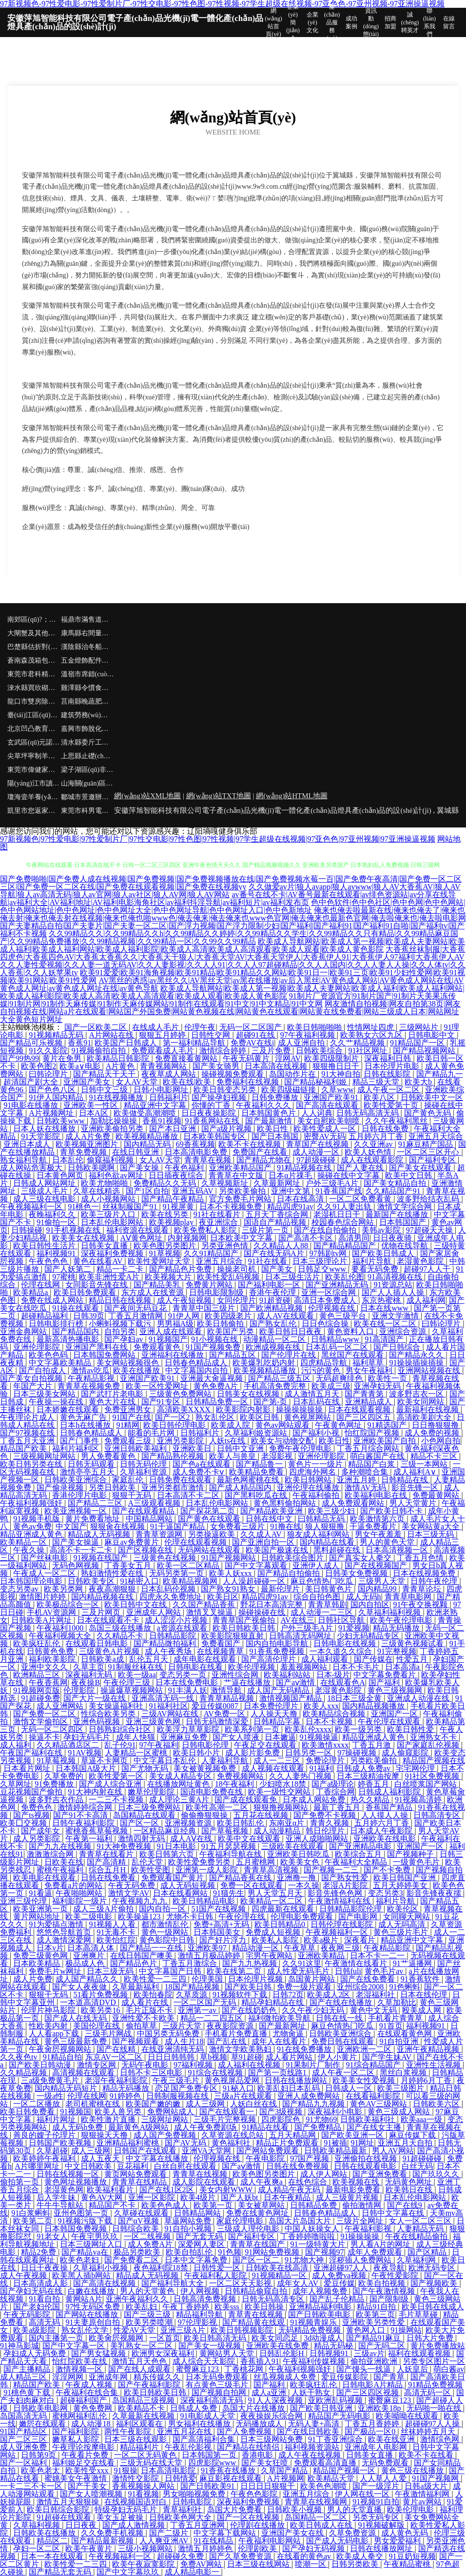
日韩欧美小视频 (295, 2509)
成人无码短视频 (188, 1885)
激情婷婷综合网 (86, 1807)
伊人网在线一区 (363, 2494)
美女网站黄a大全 (432, 1526)
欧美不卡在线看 (427, 2455)
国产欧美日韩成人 (384, 1253)
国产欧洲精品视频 (272, 1308)
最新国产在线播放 (398, 1214)
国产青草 (390, 2377)
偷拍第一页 (20, 2182)
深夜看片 (360, 1940)
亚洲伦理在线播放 (309, 1487)
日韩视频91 (330, 2353)
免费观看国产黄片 (173, 1877)
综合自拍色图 (317, 1597)
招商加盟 (390, 22)
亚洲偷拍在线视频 (366, 2158)
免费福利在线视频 (248, 1082)
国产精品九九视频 (314, 2104)
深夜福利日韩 (388, 1058)
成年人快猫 (136, 1737)
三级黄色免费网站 (181, 1394)
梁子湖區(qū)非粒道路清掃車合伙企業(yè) (88, 769)
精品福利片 (140, 2447)
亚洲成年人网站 (154, 1612)
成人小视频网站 (109, 1199)
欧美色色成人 (165, 2205)
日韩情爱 (180, 2478)
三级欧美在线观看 (293, 1846)
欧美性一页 (388, 1378)
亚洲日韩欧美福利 (136, 1448)
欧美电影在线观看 (45, 1877)
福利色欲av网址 (117, 1175)
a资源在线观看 (183, 1628)
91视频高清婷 (419, 1799)
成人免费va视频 (340, 2275)
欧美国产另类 (231, 1331)
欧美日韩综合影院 (59, 2509)
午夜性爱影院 (395, 2275)
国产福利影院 (76, 2431)
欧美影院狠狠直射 (233, 1636)
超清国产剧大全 (31, 1082)
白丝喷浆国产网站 (426, 1784)
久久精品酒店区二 (69, 1745)
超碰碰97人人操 (433, 2423)
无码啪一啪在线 (435, 2408)
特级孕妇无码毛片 (127, 2509)
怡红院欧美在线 (80, 2361)
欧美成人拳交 (360, 2556)
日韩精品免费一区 (218, 1401)
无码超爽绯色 (340, 1378)
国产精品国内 (76, 1331)
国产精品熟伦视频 (173, 1456)
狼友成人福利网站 (319, 1534)
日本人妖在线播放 (45, 1128)
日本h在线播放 (86, 1425)
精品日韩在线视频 (121, 1300)
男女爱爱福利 (398, 2541)
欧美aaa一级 (422, 2119)
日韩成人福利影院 (390, 1792)
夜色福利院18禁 (162, 2267)
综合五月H (108, 1870)
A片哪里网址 (38, 2166)
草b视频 (213, 2057)
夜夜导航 (389, 2267)
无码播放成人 (260, 2423)
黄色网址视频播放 (76, 2182)
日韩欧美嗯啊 (92, 1167)
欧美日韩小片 (197, 1753)
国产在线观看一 (227, 2111)
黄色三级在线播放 (413, 2470)
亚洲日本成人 (27, 1144)
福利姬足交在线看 (84, 2462)
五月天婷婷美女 (401, 1885)
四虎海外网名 (313, 1472)
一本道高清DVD (89, 2002)
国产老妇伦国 (37, 2306)
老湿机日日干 (337, 1214)
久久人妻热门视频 (301, 1776)
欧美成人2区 (329, 1994)
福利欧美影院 (53, 1659)
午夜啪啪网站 (80, 1893)
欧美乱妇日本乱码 (289, 2088)
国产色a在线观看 (203, 1464)
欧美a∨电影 (80, 1066)
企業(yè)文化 (312, 22)
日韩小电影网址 (162, 1089)
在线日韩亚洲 (136, 1152)
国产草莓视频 (225, 1831)
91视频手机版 (37, 1518)
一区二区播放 (37, 2104)
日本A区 (94, 1113)
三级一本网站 (425, 1464)
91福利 (321, 1768)
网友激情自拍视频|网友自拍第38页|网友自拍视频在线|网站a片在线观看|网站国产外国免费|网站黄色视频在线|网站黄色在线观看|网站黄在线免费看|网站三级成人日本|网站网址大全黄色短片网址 (230, 1011)
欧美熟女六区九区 (372, 1035)
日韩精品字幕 (277, 1721)
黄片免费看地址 (93, 1518)
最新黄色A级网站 (139, 2127)
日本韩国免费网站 (105, 1355)
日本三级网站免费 (272, 2439)
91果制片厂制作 (314, 2065)
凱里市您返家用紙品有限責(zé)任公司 (34, 810)
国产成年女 (41, 1831)
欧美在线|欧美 (188, 1082)
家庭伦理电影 (240, 2221)
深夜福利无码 (89, 1675)
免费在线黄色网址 (258, 2213)
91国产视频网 (436, 2478)
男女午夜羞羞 (379, 1534)
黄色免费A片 (217, 1386)
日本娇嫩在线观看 (69, 1409)
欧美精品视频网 (191, 1581)
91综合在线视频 (216, 2072)
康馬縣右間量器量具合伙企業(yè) (88, 633)
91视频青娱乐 (314, 2322)
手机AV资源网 (52, 1612)
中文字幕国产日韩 (171, 1971)
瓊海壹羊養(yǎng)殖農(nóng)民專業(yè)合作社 (34, 797)
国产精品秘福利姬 (316, 1082)
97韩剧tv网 (329, 1253)
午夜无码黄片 (247, 1058)
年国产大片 (33, 1386)
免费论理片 (326, 1760)
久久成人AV (262, 1534)
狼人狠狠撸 (325, 1526)
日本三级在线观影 (136, 2439)
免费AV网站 (202, 2564)
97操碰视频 (357, 1753)
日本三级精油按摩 (369, 1776)
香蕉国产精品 (390, 1807)
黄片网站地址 (37, 1916)
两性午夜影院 (128, 2431)
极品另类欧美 (138, 2252)
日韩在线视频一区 (69, 2174)
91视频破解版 (382, 2525)
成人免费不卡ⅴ (199, 1472)
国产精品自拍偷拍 (289, 1573)
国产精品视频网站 (425, 1050)
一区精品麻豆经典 (166, 1831)
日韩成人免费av (364, 1768)
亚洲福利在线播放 (173, 1355)
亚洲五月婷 (357, 1479)
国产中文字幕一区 (74, 2345)
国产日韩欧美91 (208, 2486)
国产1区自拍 (147, 1191)
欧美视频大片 (169, 1277)
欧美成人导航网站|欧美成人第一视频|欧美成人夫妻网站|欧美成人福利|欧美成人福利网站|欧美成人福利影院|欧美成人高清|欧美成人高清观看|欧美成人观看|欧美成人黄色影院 (232, 945)
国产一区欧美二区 (96, 1027)
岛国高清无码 (24, 2416)
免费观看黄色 (158, 1347)
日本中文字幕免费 (197, 2260)
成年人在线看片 (280, 2041)
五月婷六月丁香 (377, 1136)
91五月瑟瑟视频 (229, 1846)
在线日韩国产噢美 (142, 1955)
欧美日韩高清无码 (216, 2338)
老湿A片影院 (346, 1885)
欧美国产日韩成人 (127, 1043)
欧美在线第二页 (235, 1971)
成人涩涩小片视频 (177, 1620)
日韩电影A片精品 (373, 2384)
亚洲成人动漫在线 (419, 1698)
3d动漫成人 (323, 2338)
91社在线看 (268, 1261)
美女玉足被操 (121, 2517)
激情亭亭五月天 (88, 1472)
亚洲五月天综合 (435, 1136)
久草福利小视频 (101, 2267)
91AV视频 (84, 1753)
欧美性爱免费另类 (200, 1862)
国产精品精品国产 (345, 1245)
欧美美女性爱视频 (364, 2080)
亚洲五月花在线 (185, 2431)
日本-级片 (333, 1675)
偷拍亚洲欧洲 (374, 2361)
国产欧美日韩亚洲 (322, 2408)
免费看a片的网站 (74, 1885)
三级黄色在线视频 (166, 1557)
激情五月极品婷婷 (210, 1955)
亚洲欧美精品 (322, 1955)
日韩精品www (336, 1339)
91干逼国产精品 (178, 1526)
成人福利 (16, 1745)
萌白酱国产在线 (378, 1456)
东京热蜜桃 (382, 1300)
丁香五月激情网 (136, 1316)
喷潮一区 (311, 2564)
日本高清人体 (91, 1948)
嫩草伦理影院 (152, 1792)
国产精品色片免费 (181, 1269)
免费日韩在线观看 (343, 2041)
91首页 (391, 2026)
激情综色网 (440, 2439)
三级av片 (369, 2353)
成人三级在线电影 (45, 1199)
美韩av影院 (382, 1230)
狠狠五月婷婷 (163, 1035)
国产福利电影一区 (270, 1284)
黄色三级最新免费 (76, 2041)
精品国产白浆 (372, 1464)
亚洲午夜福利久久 (138, 2299)
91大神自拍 (340, 1074)
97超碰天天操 (430, 1230)
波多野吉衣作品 (57, 1799)
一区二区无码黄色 (146, 2455)
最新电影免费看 (354, 2189)
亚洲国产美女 (87, 1082)
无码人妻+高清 (314, 2423)
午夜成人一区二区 (45, 1573)
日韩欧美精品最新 (336, 2150)
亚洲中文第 (291, 1191)
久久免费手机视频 (113, 2533)
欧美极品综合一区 (69, 1604)
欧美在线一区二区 (386, 1323)
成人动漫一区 (316, 1152)
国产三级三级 (148, 2314)
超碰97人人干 (428, 1269)
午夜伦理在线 (242, 1916)
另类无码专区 (376, 2517)
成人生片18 (184, 2041)
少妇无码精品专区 (369, 1636)
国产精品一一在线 (152, 1948)
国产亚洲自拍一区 (264, 1542)
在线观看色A (342, 1682)
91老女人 (52, 2236)
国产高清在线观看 (328, 1105)
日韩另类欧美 (355, 2564)
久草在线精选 (97, 1191)
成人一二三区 (277, 1760)
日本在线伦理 (424, 1994)
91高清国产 (385, 1339)
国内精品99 (378, 1589)
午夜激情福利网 (423, 2494)
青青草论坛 (422, 1589)
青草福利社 (183, 2509)
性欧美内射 (49, 2026)
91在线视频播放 (117, 1097)
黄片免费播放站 (437, 2345)
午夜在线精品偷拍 (417, 2236)
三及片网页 (101, 1612)
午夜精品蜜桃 (408, 2564)
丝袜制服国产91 (130, 1206)
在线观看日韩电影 (97, 1643)
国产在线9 (405, 2205)
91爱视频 (353, 1628)
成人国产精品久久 (88, 1979)
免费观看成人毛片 (164, 1050)
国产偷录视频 (61, 1487)
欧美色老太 (41, 2470)
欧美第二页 (33, 2221)
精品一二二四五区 (212, 2018)
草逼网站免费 (188, 2221)
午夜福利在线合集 (88, 2392)
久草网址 (15, 1784)
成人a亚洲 (270, 2392)
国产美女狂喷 (265, 2462)
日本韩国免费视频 (76, 2228)
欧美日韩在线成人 (433, 2306)
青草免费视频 (84, 1152)
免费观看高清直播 (326, 2462)
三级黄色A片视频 (110, 1651)
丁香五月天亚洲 (28, 1440)
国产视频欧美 (434, 2283)
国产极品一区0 (371, 2431)
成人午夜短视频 (185, 1300)
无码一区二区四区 (53, 1729)
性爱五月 (412, 1659)
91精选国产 (388, 1425)
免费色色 (37, 1807)
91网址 (362, 2143)
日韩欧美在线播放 (45, 2533)
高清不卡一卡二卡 (82, 1550)
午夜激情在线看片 (357, 1963)
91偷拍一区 (57, 1222)
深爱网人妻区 (202, 2244)
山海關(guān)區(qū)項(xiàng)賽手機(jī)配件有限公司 (88, 783)
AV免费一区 (225, 1714)
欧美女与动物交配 (283, 1440)
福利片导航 (372, 1261)
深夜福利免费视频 (113, 1253)
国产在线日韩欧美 (309, 2431)
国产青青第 (365, 1394)
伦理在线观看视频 (196, 1542)
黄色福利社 (232, 2143)
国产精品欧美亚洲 (272, 1511)
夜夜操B (85, 1682)
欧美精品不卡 (142, 2408)
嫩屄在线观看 (43, 2423)
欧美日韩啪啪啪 (315, 1027)
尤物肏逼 (289, 2033)
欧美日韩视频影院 (243, 2330)
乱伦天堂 (148, 1862)
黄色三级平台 (343, 1316)
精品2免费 (39, 2252)
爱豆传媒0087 (216, 1706)
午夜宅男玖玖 (95, 2236)
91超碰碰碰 (423, 2158)
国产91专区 (161, 1401)
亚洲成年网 (109, 2377)
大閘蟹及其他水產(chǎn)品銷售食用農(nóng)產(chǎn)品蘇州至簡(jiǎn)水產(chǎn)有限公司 (34, 633)
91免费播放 (55, 1784)
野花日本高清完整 (272, 1604)
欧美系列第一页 (253, 1729)
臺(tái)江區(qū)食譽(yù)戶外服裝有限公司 (34, 715)
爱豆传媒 (339, 2283)
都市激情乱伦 (165, 1924)
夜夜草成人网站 (169, 1074)
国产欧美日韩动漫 (41, 2065)
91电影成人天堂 (208, 2416)
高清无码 (45, 2322)
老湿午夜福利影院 (117, 2080)
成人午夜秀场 (169, 1651)
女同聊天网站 (407, 1916)
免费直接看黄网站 (187, 1058)
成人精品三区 (24, 2377)
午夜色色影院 (255, 2494)
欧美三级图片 (401, 2088)
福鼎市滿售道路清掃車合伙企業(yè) (88, 619)
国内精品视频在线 (103, 1597)
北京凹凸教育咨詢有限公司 (34, 728)
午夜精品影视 (92, 1378)
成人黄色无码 (405, 2533)
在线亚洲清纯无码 (173, 2049)
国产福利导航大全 (173, 2283)
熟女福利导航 (24, 1160)
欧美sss (227, 2306)
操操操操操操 (300, 1409)
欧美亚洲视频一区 (76, 1511)
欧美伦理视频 (252, 1667)
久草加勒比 (396, 2002)
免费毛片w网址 (56, 1971)
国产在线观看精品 (144, 1511)
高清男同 (353, 1238)
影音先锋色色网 (336, 1893)
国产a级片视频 (227, 1128)
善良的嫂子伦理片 (45, 2135)
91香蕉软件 (421, 1979)
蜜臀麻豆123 (198, 2369)
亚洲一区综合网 (329, 1292)
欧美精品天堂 (332, 2478)
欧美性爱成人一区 (325, 1128)
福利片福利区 (76, 1448)
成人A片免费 (88, 1136)
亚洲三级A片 (183, 2330)
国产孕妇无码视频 (314, 2548)
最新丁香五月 (337, 1807)
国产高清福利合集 (205, 2439)
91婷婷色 (126, 2096)
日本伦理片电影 (393, 1066)
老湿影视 (277, 1456)
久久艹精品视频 (358, 1043)
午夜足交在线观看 (266, 1745)
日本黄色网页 (61, 1175)
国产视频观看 (136, 2041)
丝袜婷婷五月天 (429, 2431)
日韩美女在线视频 (249, 1394)
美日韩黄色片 (329, 1589)
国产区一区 (140, 1823)
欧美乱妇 (142, 2306)
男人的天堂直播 (355, 2509)
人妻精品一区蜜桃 (137, 1753)
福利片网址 (57, 2119)
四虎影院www (213, 2462)
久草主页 (88, 1667)
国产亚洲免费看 (380, 2174)
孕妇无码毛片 (87, 1737)
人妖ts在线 (228, 1440)
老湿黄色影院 (421, 1261)
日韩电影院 (193, 2501)
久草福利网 (417, 2260)
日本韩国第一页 (210, 2455)
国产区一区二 (257, 2260)
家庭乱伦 (128, 1479)
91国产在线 (131, 1417)
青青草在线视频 (201, 2174)
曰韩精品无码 (322, 1518)
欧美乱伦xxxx (308, 1729)
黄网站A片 (83, 2299)
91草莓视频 (57, 1760)
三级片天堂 (182, 2026)
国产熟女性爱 (345, 1877)
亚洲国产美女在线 (293, 2533)
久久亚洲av (374, 1144)
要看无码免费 (375, 1269)
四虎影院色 (281, 2119)
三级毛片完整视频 (226, 2119)
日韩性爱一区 (218, 2267)
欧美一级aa (137, 1675)
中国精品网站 (150, 1518)
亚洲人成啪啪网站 (318, 1838)
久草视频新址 (225, 1183)
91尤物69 (321, 2119)
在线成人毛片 (156, 1027)
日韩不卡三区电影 (152, 2072)
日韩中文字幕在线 (394, 2213)
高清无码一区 (428, 2392)
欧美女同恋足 (276, 2338)
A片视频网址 (52, 1113)
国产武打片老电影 (113, 1394)
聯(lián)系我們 (429, 22)
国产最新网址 (283, 2026)
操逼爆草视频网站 (132, 1690)
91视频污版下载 (86, 2221)
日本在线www (385, 1308)
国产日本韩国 (276, 1136)
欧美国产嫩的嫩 (154, 2104)
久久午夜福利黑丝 (397, 1121)
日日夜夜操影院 (209, 1113)
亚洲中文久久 (45, 1667)
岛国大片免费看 (235, 2509)
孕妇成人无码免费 (35, 2353)
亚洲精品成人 (369, 1401)
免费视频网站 (241, 1776)
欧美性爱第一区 (117, 1776)
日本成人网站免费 (315, 1799)
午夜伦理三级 (127, 1682)
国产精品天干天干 (105, 1074)
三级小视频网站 (146, 2548)
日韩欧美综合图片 (293, 1557)
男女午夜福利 (370, 1370)
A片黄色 (121, 1066)
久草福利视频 (37, 2525)
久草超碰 (52, 2150)
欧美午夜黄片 (89, 2548)
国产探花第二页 (208, 1511)
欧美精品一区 (24, 1542)
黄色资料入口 (351, 1331)
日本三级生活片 (293, 1277)
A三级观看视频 (155, 1503)
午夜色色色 (49, 1261)
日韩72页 (288, 1994)
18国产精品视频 (193, 1987)
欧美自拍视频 (382, 2283)
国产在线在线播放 (342, 2002)
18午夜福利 (235, 1784)
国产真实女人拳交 (361, 1557)
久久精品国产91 (394, 1191)
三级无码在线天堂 (152, 2462)
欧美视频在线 (356, 2182)
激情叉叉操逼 (210, 1612)
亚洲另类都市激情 (173, 1487)
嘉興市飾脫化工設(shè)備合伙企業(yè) (88, 728)
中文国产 (71, 1526)
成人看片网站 (290, 2057)
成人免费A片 (151, 2244)
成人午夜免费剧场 (206, 2127)
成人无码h (363, 1597)
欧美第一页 (214, 2205)
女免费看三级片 (238, 1526)
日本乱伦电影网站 (113, 1222)
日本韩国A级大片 (87, 1768)
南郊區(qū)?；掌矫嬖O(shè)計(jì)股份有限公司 (34, 619)
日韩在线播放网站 (297, 2080)
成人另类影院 (37, 1838)
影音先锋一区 (415, 1487)
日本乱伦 (67, 1160)
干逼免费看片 (374, 1526)
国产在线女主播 (375, 2127)
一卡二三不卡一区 (32, 2486)
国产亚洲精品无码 (338, 1284)
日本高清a (403, 1667)
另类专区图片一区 (434, 2361)
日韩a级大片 (427, 2486)
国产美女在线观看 (421, 1167)
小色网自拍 (440, 1440)
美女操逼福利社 (117, 1706)
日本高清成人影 (41, 2283)
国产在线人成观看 (140, 2369)
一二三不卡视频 (117, 1799)
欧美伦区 (403, 1909)
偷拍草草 (142, 2026)
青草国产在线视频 (318, 1144)
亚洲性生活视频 (434, 2065)
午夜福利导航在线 (231, 1854)
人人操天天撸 (275, 1714)
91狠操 (125, 2470)
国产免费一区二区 (45, 1714)
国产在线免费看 (368, 1979)
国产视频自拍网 (220, 2392)
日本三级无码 (431, 1534)
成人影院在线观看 (205, 2182)
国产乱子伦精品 (338, 2299)
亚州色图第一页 (82, 2213)
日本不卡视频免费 (231, 1206)
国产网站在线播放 (88, 2314)
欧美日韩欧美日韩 (245, 1628)
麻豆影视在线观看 (231, 2478)
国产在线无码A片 (275, 1253)
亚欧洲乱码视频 (336, 2400)
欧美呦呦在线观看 (408, 2416)
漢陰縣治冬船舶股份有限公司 (88, 646)
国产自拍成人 (43, 1370)
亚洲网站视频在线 (430, 1370)
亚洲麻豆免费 (184, 1737)
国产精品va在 (85, 2252)
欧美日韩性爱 (411, 1729)
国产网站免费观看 (268, 2150)
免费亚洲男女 (128, 1409)
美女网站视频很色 (129, 1362)
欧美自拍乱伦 (190, 2252)
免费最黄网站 (436, 1495)
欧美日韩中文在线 (136, 1604)
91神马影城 (19, 2345)
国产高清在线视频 (105, 2283)
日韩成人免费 (194, 2408)
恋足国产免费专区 (187, 2088)
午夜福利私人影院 (216, 2275)
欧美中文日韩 (409, 1175)
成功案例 (351, 22)
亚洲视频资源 (189, 1823)
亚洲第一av (198, 2010)
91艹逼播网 (413, 1963)
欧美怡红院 (116, 1940)
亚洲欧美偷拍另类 (113, 1128)
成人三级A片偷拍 (104, 1909)
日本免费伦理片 (272, 1706)
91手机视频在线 (74, 1230)
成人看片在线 (145, 2002)
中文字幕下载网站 (226, 2533)
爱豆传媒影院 (345, 2377)
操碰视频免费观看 (233, 1074)
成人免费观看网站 (354, 1503)
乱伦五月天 (149, 1659)
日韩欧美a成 (103, 1659)
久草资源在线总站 (233, 2135)
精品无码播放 (397, 1628)
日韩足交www (323, 1269)
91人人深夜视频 (276, 2400)
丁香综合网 (335, 1792)
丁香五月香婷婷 (373, 2423)
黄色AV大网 (102, 2197)
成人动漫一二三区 (323, 1612)
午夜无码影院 (27, 2314)
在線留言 (449, 22)
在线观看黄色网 (405, 2033)
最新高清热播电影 (69, 1339)
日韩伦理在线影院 (343, 1924)
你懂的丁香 (212, 1105)
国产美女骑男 (217, 1066)
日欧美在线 (63, 1862)
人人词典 (316, 1113)
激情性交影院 (136, 2478)
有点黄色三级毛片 (218, 2384)
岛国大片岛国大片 (301, 2221)
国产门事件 (80, 1440)
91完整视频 (396, 1651)
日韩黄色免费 (51, 1651)
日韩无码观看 (92, 1464)
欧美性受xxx (87, 2470)
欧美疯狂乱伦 (37, 1643)
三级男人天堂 (382, 1581)
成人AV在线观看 (286, 1316)
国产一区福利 (24, 2462)
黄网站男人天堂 (227, 2353)
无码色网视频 (76, 1565)
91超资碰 (275, 1300)
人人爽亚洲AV (165, 2541)
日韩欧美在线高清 (278, 2267)
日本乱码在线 (317, 1401)
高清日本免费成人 (326, 1300)
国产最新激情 (269, 1121)
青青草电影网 (409, 1597)
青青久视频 (330, 1823)
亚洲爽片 (89, 1955)
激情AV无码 (366, 1487)
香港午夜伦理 (273, 1292)
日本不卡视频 (330, 1721)
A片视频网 (285, 2478)
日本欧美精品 (37, 1963)
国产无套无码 (200, 2236)
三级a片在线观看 (244, 2096)
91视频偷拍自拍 (99, 1050)
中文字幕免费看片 (385, 1675)
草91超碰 (246, 2057)
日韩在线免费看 (109, 1877)
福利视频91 (57, 1253)
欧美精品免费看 (257, 1472)
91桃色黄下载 (27, 2392)
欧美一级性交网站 (280, 1792)
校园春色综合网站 (343, 1222)
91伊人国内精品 (57, 1097)
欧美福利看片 (111, 2189)
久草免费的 (64, 1776)
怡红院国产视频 (373, 1433)
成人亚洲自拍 (302, 1043)
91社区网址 (368, 1050)
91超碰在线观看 (65, 2517)
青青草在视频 (208, 1160)
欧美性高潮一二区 (218, 1807)
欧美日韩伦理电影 (175, 1425)
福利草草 (369, 1362)
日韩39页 (88, 1316)
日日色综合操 (326, 1323)
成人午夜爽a (262, 2182)
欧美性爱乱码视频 (229, 1277)
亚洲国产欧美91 (332, 1097)
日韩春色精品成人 (197, 1362)
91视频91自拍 (375, 2501)
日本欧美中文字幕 (242, 1238)
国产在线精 (117, 2049)
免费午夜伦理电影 (301, 1448)
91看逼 (40, 1893)
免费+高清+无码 (222, 1924)
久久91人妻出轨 (345, 1206)
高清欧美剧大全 (425, 1417)
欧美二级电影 (89, 1916)
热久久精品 (370, 1799)
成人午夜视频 (24, 2275)
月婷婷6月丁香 (427, 2080)
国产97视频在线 (28, 1433)
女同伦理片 (236, 1300)
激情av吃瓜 (90, 1370)
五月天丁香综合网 (278, 1214)
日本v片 (50, 1948)
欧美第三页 (375, 2314)
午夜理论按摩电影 (84, 2447)
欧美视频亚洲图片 (88, 1144)
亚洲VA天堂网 (207, 2150)
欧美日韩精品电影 (205, 1901)
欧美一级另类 (359, 1729)
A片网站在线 (112, 1035)
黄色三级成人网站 (400, 2111)
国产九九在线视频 (61, 1846)
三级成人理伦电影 (249, 2228)
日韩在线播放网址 (382, 2548)
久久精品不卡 (121, 1636)
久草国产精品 (285, 2470)
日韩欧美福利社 (368, 2119)
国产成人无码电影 (338, 2541)
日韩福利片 (168, 1097)
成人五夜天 (101, 2158)
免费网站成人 (171, 2111)
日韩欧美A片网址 (42, 1620)
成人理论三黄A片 (180, 1799)
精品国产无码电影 (340, 2416)
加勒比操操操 (114, 1121)
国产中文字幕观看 (257, 1565)
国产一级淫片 (376, 2486)
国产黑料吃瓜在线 (257, 1495)
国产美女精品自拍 (396, 1183)
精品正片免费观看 (288, 2143)
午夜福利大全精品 (357, 1862)
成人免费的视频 (433, 1433)
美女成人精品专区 (181, 1776)
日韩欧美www (62, 1121)
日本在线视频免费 (425, 1573)
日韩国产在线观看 (146, 2150)
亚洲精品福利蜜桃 (129, 2143)
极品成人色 (85, 1963)
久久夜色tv (19, 2057)
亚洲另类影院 (181, 1440)
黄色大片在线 (113, 1401)
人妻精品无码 (421, 2228)
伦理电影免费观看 (303, 1916)
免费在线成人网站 (53, 1300)
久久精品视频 (24, 2072)
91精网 (127, 1425)
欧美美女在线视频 (84, 1238)
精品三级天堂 (376, 1082)
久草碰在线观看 (142, 2213)
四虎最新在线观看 (284, 1909)
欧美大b (419, 1082)
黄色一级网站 (165, 1932)
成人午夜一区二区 (389, 1089)
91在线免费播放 (305, 2049)
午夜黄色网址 (339, 1425)
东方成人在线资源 (153, 1292)
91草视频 (164, 1253)
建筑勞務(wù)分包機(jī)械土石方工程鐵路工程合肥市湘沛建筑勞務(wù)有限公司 (88, 715)
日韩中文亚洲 (241, 1448)
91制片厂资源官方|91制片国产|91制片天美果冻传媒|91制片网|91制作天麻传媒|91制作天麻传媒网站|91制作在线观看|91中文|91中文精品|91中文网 (228, 1000)
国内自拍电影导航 (278, 1643)
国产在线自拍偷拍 (326, 1230)
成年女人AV (298, 2283)
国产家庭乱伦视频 (429, 1745)
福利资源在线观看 (138, 1230)
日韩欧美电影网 (41, 2408)
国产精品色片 (134, 1963)
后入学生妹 (57, 2197)
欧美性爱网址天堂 (160, 1261)
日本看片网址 (27, 1768)
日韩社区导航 (342, 1620)
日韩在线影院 (388, 1074)
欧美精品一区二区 (272, 1901)
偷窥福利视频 (111, 1160)
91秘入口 (238, 2088)
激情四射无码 (142, 1838)
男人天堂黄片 (413, 1503)
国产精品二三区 (96, 1503)
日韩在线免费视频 (298, 2166)
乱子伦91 (120, 1745)
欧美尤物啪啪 (105, 1183)
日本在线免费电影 (187, 1682)
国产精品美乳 (158, 1284)
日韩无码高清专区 (274, 2299)
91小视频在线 (215, 1339)
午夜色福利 (185, 1167)
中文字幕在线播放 (158, 2158)
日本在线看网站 (181, 1893)
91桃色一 (83, 1206)
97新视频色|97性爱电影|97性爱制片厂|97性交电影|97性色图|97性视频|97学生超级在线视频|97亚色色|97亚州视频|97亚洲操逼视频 (217, 839)
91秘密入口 (139, 1581)
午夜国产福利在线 (32, 1753)
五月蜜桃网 (256, 1862)
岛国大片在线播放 (254, 2408)
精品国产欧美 (24, 1448)
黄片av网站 (423, 2501)
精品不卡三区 (434, 1456)
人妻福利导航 (225, 1760)
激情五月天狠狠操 (69, 2501)
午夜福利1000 (61, 1628)
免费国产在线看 (261, 1152)
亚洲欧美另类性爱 (374, 2322)
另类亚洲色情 (225, 1245)
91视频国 (75, 2111)
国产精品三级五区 (280, 1378)
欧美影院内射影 (244, 1409)
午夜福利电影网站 (270, 2541)
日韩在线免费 (386, 1128)
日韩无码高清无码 (368, 1113)
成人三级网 (206, 2104)
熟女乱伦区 (215, 1417)
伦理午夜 (199, 1027)
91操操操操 (360, 2236)
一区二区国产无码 (206, 2002)
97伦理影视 (198, 2322)
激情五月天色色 (140, 2361)
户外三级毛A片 (333, 1183)
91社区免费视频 (433, 1776)
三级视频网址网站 (45, 1456)
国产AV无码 (186, 2143)
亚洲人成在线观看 (171, 1331)
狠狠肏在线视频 (118, 1526)
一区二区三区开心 (429, 1152)
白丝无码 (417, 2166)
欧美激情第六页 (378, 1518)
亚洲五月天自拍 (406, 2143)
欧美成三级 (330, 1386)
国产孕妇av (124, 1339)
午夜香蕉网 (48, 1682)
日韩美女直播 (105, 1245)
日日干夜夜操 (45, 2267)
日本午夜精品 (288, 2197)
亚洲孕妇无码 (378, 1386)
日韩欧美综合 (320, 1050)
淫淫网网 (68, 2377)
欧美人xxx (321, 1706)
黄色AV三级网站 (379, 2104)
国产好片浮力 (223, 1940)
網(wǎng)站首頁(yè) (273, 22)
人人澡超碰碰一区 (255, 1581)
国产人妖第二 (68, 1269)
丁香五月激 (372, 1745)
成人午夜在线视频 (310, 2455)
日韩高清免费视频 (206, 2299)
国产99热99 (19, 1058)
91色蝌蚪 (404, 1987)
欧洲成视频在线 (274, 1347)
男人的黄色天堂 (388, 1542)
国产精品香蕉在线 (241, 1877)
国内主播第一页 (57, 2338)
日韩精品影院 (173, 1636)
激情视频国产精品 (291, 1698)
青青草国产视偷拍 (245, 1620)
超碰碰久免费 (181, 2556)
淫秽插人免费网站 (361, 2260)
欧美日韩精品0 (280, 1924)
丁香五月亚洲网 (198, 2525)
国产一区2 (173, 1417)
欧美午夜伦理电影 (402, 1620)
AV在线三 (297, 1620)
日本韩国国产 (403, 1222)
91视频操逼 (318, 1737)
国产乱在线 (227, 2041)
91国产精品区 (24, 2431)
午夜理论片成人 (28, 1417)
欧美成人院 (231, 1425)
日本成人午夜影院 (382, 1831)
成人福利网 (426, 1300)
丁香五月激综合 (190, 1963)
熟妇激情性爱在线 (113, 1573)
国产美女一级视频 (210, 2345)
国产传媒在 (373, 1659)
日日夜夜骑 (393, 1238)
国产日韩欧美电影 (320, 2314)
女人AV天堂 (137, 1082)
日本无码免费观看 (218, 2377)
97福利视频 (194, 2065)
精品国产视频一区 (345, 2470)
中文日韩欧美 (89, 2166)
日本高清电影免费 (197, 1152)
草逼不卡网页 (105, 1760)
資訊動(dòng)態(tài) (371, 22)
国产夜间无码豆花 (136, 1308)
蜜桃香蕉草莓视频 (97, 1831)
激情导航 (227, 1690)
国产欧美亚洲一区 (353, 2135)
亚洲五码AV (193, 1191)
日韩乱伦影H (282, 2353)
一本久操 (303, 1885)
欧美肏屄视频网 (117, 2338)
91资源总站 (392, 1284)
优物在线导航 (405, 1245)
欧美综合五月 (359, 1854)
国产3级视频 (281, 2111)
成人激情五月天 (313, 1394)
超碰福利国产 (84, 2400)
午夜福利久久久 (264, 1105)
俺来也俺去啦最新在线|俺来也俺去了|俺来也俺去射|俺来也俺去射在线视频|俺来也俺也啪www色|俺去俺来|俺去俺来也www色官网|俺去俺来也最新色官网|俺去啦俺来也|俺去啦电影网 (233, 914)
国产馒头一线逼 (364, 2369)
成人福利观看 (325, 1659)
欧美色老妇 (80, 2260)
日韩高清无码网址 (301, 1636)
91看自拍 (45, 2299)
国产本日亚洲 (173, 1128)
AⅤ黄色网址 (142, 1238)
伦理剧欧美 (258, 2548)
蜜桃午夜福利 (61, 1870)
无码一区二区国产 (251, 1027)
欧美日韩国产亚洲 (405, 1877)
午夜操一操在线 (57, 1401)
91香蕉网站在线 (213, 1121)
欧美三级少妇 (332, 1511)
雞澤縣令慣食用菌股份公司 (88, 687)
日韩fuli (348, 1971)
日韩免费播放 (276, 1097)
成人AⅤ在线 (192, 1838)
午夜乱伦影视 (189, 2447)
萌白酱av (448, 2369)
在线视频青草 (221, 1651)
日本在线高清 (301, 1199)
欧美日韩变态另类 (226, 1089)
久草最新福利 (136, 1987)
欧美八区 (380, 1097)
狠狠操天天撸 (105, 2135)
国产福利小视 (316, 1433)
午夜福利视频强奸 (32, 1503)
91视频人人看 (113, 1924)
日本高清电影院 (169, 2470)
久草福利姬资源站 (257, 1433)
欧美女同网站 (421, 1401)
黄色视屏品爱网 (233, 2080)
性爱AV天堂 (135, 2330)
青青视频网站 (164, 1066)
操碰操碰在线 (262, 1612)
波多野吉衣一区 (417, 1394)
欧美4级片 (198, 2197)
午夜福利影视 (369, 2228)
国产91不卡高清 (81, 1815)
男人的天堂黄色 (148, 2291)
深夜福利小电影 (336, 2111)
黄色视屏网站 (308, 1417)
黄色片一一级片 (316, 1464)
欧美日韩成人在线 (322, 2525)
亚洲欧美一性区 (91, 1105)
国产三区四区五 (364, 1417)
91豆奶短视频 (412, 2556)
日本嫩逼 (280, 1737)
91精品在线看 (266, 2127)
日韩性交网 (211, 1035)
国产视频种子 (411, 1854)
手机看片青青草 (396, 2018)
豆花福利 (133, 2166)
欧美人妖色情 (369, 1152)
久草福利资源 (144, 1472)
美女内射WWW (226, 2189)
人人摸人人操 (385, 1815)
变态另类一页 (183, 1675)
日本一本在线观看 (53, 2556)
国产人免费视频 (245, 2431)
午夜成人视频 (89, 2384)
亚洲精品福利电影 (321, 2306)
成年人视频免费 (320, 2291)
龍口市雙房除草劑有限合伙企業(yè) (34, 701)
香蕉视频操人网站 (144, 2486)
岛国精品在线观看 (145, 1815)
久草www (337, 1089)
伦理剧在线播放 (258, 2525)
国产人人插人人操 (394, 1292)
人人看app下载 (55, 2033)
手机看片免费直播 (237, 2033)
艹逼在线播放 (248, 1682)
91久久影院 (48, 1050)
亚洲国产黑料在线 (97, 1347)
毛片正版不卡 (150, 2010)
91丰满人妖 (187, 1690)
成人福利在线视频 (250, 2065)
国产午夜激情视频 (384, 2291)
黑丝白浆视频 (404, 2072)
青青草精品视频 (227, 1698)
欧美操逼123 (140, 1916)
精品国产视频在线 (434, 1760)
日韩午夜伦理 (434, 1581)
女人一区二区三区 (421, 2221)
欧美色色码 (49, 1355)
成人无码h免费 (78, 2127)
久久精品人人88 (281, 1245)
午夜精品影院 (388, 1948)
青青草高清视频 (272, 1870)
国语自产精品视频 (276, 1222)
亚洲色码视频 (97, 1721)
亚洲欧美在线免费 (278, 2345)
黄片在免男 (62, 1058)
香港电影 (258, 2455)
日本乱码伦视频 (169, 1589)
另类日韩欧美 (113, 1487)
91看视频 (143, 2494)
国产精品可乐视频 (32, 1043)
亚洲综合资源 (403, 1331)
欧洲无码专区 (432, 2267)
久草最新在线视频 (144, 2416)
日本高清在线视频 (277, 1066)
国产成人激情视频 (134, 2525)
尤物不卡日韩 (190, 1916)
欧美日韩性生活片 (45, 1245)
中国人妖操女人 (313, 2228)
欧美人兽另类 (119, 2111)
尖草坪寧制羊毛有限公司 (34, 756)
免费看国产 (221, 1643)
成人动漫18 (91, 2423)
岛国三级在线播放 (121, 1628)
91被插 (335, 2143)
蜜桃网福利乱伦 (80, 2416)
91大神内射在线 (96, 1792)
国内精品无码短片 (67, 2088)
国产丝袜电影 (45, 1557)
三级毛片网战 (109, 2033)
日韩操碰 (26, 1230)
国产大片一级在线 (95, 1698)
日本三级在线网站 (259, 2564)
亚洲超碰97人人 (341, 2267)
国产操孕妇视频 (220, 1097)
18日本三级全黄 (355, 1698)
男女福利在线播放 (200, 2423)
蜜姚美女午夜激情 (76, 2478)
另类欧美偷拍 (243, 1191)
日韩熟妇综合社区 (121, 1729)
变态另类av (20, 1589)
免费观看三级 (128, 1440)
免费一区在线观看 (252, 1885)
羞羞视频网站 (304, 1667)
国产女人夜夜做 (80, 1987)
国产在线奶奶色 (250, 2010)
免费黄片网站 (210, 1284)
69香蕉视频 (195, 1144)
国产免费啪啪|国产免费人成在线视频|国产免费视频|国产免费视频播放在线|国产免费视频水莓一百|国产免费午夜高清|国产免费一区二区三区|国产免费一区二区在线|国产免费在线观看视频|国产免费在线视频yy (231, 883)
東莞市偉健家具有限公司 (34, 769)
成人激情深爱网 (65, 1940)
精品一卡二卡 (121, 1269)
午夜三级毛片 (177, 2080)
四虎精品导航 (324, 1362)
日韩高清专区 (437, 1815)
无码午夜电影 (145, 2065)
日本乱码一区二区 (338, 1347)
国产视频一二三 (332, 1870)
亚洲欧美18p (380, 2408)
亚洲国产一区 (395, 1714)
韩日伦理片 (326, 1831)
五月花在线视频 (261, 1815)
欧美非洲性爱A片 (110, 1277)
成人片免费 (32, 1979)
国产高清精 (107, 1862)
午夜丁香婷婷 (186, 2306)
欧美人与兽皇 (233, 1456)
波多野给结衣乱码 (429, 1199)
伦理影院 (80, 1690)
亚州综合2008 (361, 1987)
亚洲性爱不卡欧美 (144, 2018)
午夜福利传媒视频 (315, 2361)
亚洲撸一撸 (297, 1877)
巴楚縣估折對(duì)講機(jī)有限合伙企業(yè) (34, 646)
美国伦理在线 (97, 2026)
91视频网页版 (36, 1690)
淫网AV (288, 1058)
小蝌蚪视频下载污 (121, 1323)
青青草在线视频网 (317, 2501)
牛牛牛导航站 (61, 2205)
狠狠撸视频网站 (281, 1807)
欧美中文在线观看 (250, 1838)
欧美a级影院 (35, 2330)
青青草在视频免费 (90, 1386)
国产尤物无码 (145, 1768)
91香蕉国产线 (338, 1191)
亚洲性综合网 (236, 1675)
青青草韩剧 (327, 1604)
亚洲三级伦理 (24, 1901)
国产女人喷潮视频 (92, 2494)
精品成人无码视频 (100, 1534)
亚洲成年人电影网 (377, 2447)
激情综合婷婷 (223, 1050)
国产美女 (277, 1269)
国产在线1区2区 (167, 2189)
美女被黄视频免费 (206, 1768)
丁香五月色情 (421, 1557)
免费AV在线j (252, 1043)
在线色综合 (308, 2182)
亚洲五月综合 (220, 1261)
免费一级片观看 (305, 1987)
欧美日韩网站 (309, 1479)
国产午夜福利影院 (150, 2384)
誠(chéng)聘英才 (410, 22)
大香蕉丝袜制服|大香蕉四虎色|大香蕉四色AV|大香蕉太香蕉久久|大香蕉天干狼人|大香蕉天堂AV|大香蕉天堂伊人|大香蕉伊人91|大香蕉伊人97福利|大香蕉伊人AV (232, 953)
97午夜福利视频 (308, 1035)
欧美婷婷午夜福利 (45, 2158)
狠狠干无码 (132, 1495)
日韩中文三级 (105, 1089)
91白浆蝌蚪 (30, 2213)
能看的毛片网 (152, 1433)
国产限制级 (389, 2299)
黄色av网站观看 (283, 1425)
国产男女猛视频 (99, 2353)
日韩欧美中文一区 (432, 1097)
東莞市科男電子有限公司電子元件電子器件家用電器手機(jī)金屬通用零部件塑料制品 (88, 810)
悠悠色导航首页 (65, 1932)
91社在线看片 (218, 1214)
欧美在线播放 (137, 1370)
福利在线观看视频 (420, 2353)
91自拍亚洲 (399, 2041)
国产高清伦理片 (269, 1659)
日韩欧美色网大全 (181, 2517)
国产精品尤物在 (264, 1160)
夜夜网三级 (340, 1948)
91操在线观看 (76, 1308)
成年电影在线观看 (206, 1659)
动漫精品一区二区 (275, 1339)
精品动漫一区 (256, 1948)
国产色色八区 (53, 1089)
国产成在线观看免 (246, 1799)
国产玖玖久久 (436, 2174)
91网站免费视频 (273, 2252)
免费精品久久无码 (166, 1183)
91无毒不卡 (117, 1932)
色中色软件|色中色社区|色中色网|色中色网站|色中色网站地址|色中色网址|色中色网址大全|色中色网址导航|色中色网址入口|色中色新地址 (233, 906)
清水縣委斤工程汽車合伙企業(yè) (88, 742)
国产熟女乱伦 (274, 1323)
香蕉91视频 (161, 1121)
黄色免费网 (93, 2408)
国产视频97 (324, 2252)
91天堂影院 (41, 1136)
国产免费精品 (318, 2127)
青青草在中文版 (237, 1175)
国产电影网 (358, 1916)
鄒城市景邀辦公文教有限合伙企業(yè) (88, 797)
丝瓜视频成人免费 (285, 2377)
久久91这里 (301, 1963)
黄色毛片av (385, 1971)
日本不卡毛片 (356, 1667)
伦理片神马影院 (49, 2010)
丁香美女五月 (128, 1565)
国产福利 (385, 1682)
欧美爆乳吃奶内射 (265, 1362)
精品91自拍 (377, 2306)
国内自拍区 (369, 1604)
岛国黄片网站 (312, 1979)
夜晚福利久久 (53, 1214)
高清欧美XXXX (185, 1409)
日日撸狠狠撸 (436, 1425)
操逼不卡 (44, 1737)
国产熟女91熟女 (229, 1589)
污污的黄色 (321, 1370)
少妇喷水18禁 (283, 1784)
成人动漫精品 (277, 1831)
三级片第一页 (266, 1230)
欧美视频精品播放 (148, 1136)
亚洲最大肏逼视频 (212, 1378)
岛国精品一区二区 (317, 2517)
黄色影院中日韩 (167, 1940)
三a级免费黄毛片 (51, 2080)
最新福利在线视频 (428, 1409)
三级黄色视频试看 (413, 1643)
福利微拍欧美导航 (280, 2018)
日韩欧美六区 (437, 2104)
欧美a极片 (322, 1940)
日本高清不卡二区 (189, 1495)
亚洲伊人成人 (316, 1565)
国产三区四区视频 (368, 2392)
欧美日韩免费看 (28, 2111)
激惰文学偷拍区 (41, 1721)
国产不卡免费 (388, 1870)
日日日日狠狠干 (268, 2486)
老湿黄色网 (63, 2189)
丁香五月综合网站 (369, 1448)
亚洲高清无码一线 (164, 1698)
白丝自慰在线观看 (186, 2166)
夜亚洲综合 (219, 1222)
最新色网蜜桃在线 (249, 1479)
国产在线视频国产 (377, 1565)
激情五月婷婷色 (206, 2548)
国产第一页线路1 (278, 2072)
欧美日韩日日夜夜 (291, 1331)
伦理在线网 (41, 1284)
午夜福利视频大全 (61, 1636)
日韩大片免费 (431, 2338)
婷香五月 (374, 1784)
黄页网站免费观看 (136, 2174)
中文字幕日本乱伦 (166, 1760)
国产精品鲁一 (260, 1464)
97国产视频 (310, 2158)
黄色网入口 (366, 2330)
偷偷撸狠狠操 (205, 1815)
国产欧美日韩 (249, 1987)
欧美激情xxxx (325, 1745)
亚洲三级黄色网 (154, 1721)
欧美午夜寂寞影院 (144, 2564)
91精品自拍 (62, 2057)
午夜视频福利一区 (32, 1206)
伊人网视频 (200, 2291)
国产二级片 (169, 2533)
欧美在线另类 (165, 1214)
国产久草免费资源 (241, 2556)
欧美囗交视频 (24, 1823)
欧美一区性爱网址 (158, 1386)
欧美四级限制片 (332, 1058)
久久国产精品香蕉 (205, 1604)
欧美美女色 (300, 1862)
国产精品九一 (439, 1074)
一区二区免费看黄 (361, 1199)
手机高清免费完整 (276, 1386)
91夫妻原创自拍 (93, 2322)
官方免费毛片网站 (241, 1199)
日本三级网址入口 (92, 2244)
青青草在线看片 (107, 1854)
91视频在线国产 (101, 1557)
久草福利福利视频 (390, 1612)
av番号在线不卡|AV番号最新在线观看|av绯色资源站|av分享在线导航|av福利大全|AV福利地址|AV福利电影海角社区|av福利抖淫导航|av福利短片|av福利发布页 (228, 898)
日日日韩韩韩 (172, 2057)
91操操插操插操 (417, 1362)
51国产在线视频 (219, 1909)
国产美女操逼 (76, 1542)
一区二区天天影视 (241, 2283)
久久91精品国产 (212, 1253)
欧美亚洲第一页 (41, 1909)
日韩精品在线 (405, 1479)
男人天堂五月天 (276, 1893)
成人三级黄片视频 (348, 2197)
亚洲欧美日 (193, 1448)
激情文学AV (129, 1893)
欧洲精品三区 (37, 1675)
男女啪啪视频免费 (195, 2494)
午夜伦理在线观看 (390, 1721)
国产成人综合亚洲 (111, 1784)
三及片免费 (272, 1050)
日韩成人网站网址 (45, 1183)
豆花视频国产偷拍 (32, 1792)
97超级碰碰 (316, 1160)
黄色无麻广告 (84, 1417)
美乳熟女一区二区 (142, 2345)
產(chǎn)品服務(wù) (332, 22)
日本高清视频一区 (398, 1550)
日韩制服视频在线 (178, 2096)
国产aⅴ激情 (296, 1682)
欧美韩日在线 (410, 2189)
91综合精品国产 (374, 2065)
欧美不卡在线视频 (250, 1144)
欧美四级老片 (229, 1316)
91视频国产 (168, 1339)
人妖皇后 (413, 2369)
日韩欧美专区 (92, 1581)
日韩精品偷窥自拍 (257, 2291)
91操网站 (406, 2330)
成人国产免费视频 (166, 2135)
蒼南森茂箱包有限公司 (34, 660)
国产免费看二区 (132, 2260)
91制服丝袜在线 (136, 1667)
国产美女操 (140, 1167)
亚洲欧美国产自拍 (385, 1440)
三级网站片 (419, 1027)
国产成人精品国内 (241, 1487)
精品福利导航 (200, 2314)
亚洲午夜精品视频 (429, 2049)
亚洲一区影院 (152, 2197)
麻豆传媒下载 (413, 2135)
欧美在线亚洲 (392, 2439)
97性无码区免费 (93, 2306)
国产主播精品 (27, 2369)
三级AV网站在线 (170, 1714)
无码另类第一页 (177, 1573)
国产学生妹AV (387, 2057)
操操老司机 (237, 1269)
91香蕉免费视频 (278, 1651)
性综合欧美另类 (109, 1714)
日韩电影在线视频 (345, 1643)
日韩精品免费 (314, 2205)
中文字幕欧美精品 (61, 1362)
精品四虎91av (290, 1206)
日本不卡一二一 (378, 1955)
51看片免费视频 (101, 1994)
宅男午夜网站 (270, 1955)
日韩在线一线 (340, 2018)
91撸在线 (285, 1526)
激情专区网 (97, 2065)
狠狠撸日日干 (336, 1066)
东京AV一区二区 (114, 2057)
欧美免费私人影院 (206, 1230)
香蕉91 (79, 1043)
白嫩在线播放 (92, 2291)
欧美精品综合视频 (335, 1714)
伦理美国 (208, 1979)
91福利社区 (168, 1706)
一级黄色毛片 (417, 1862)
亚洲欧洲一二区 (365, 2049)
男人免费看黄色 (109, 1456)
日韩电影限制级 (217, 1292)
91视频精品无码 (57, 1035)
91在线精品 (214, 2541)
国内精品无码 (148, 1144)
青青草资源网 (160, 1534)
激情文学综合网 (405, 1206)
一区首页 (164, 2338)
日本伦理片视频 (256, 1979)
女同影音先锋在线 (97, 1284)
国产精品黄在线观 (254, 2322)
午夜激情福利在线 (340, 1901)
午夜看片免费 (85, 2455)
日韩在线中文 (270, 1518)
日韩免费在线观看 (181, 1479)
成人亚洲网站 (61, 1706)
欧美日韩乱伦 (241, 1823)
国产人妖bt (240, 2197)
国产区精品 (428, 2252)
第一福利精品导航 (195, 1043)
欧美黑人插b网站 (82, 2275)
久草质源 (192, 1994)
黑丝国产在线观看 (353, 1355)
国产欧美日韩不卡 (392, 1511)
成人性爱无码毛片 (299, 1971)
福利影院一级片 (80, 1901)
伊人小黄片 (338, 2057)
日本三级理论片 (320, 1261)
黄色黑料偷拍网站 (285, 1503)
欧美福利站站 (288, 1675)
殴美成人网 (422, 2010)
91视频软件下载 (241, 1994)
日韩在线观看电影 (366, 2166)
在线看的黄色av (305, 2556)
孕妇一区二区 (37, 2548)
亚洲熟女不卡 (434, 1737)
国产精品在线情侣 (249, 2447)
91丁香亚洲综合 (336, 2439)
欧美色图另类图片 (166, 1245)
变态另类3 (385, 1893)
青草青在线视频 (256, 2314)
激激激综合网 (51, 1854)
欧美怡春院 (153, 1994)
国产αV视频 (139, 2221)
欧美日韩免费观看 (86, 1292)
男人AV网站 (392, 2150)
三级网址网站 (165, 2119)
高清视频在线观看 (84, 2072)
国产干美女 (88, 2486)
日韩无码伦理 (144, 1464)
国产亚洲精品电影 (361, 1846)
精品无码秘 (334, 2345)
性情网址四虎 (371, 1027)
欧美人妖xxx (231, 1573)
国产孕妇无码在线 (32, 2291)
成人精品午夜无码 (290, 2189)
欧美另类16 (101, 2010)
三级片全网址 (360, 2221)
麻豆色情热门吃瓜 (323, 1581)
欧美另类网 (64, 1589)
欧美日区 (222, 1597)
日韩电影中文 (432, 1035)
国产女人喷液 (237, 1737)
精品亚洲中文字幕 (156, 1105)
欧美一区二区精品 (189, 1565)
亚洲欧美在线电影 (385, 1838)
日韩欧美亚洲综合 (76, 1479)
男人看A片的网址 (381, 2244)
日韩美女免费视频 (357, 1573)
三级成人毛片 (45, 1191)
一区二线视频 (148, 2236)
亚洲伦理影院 (37, 1347)
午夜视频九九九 (140, 1901)
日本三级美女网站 (45, 1394)
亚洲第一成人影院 (207, 1870)
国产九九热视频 (250, 1963)
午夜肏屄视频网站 (61, 2049)
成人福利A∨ (415, 1472)
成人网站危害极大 (32, 1167)
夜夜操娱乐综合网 (272, 2416)
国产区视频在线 (146, 1550)
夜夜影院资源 (231, 2026)
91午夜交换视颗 (421, 1604)
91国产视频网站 (229, 1557)
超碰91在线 (256, 1035)
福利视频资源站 (313, 2447)
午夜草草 (300, 1948)
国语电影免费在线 (212, 1792)
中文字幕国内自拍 (197, 1370)
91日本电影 (177, 1846)
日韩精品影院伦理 (351, 1909)
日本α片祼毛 (291, 1175)
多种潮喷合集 (365, 1472)
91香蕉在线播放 (229, 2470)
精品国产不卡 (113, 2205)
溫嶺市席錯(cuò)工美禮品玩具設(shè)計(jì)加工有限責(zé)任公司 (88, 674)
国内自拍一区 (163, 1909)
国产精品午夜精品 (173, 1199)
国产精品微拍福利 (166, 1643)
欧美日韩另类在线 (32, 1464)
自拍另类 (120, 1331)
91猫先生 (228, 1893)
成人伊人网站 (324, 2174)
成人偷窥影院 (406, 1753)
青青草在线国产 (258, 2244)
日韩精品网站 (198, 2213)
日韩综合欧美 (136, 2228)
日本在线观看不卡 (109, 1620)
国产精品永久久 (417, 1355)
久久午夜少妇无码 (314, 2010)
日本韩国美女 (218, 1932)
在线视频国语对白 (136, 2501)
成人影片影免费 (253, 1753)
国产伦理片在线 (289, 1355)
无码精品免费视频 (310, 2330)
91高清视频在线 (396, 1277)
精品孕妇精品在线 (273, 2002)
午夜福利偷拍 (316, 1495)
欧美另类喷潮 (150, 2322)
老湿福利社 (376, 1994)
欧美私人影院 (276, 1940)
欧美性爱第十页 (392, 1105)
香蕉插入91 (259, 2361)
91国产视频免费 (214, 1347)
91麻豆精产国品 (426, 1144)
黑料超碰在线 (337, 1550)
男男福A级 (175, 1323)
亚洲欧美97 (208, 1948)
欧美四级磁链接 (289, 1089)
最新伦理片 (281, 1589)
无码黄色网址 (409, 2182)
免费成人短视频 (274, 1932)
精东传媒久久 (158, 2377)
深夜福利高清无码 (212, 2400)
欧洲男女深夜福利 (164, 2353)
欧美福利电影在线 (377, 1495)
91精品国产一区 (418, 1043)
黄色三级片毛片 (401, 1932)
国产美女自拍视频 (32, 1378)
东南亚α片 (287, 1823)
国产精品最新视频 (103, 2541)
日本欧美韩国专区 (215, 1136)
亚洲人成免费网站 (309, 2096)
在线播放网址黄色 (179, 1784)
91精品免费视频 (435, 2384)
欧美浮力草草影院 (189, 1729)
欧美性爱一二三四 (156, 1979)
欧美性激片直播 (109, 2119)
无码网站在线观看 (210, 1550)
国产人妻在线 (361, 1167)
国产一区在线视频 (249, 2517)
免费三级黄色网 (41, 1955)
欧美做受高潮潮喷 (146, 1113)
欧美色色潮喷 (324, 2486)
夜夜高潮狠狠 (113, 1589)
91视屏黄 (179, 1206)
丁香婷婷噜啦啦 (308, 2236)
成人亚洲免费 (24, 2447)
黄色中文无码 (374, 2010)
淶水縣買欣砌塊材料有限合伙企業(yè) (34, 687)
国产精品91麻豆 (374, 2338)
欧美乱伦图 (344, 1277)
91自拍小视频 (189, 2228)
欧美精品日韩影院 (119, 1058)
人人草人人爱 (384, 2478)
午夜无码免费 (132, 1885)
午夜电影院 (266, 2158)
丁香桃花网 (244, 2369)
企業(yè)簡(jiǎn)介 (293, 22)
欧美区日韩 (260, 1417)
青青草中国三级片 (205, 1308)
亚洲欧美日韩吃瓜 (299, 1854)
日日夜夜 (81, 2525)
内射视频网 (187, 1238)
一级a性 (50, 2096)
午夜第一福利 (89, 1838)
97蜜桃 (64, 1277)
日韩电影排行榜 (57, 1323)
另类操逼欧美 (212, 1534)
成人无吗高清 (402, 1924)
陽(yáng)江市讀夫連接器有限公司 (34, 783)
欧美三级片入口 (109, 1214)
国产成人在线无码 (76, 2018)
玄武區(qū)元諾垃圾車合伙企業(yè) (34, 742)
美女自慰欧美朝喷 (329, 1121)
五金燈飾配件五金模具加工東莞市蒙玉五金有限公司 (88, 660)
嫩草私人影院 (76, 2439)
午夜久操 (29, 1550)
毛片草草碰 (419, 2314)
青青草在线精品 (140, 2182)
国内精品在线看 (328, 1542)
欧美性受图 (151, 1870)
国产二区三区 (24, 2439)
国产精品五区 (233, 1355)
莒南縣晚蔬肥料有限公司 (88, 701)
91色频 (229, 2252)
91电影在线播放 (31, 1105)
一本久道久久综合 (342, 1651)
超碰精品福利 (45, 1316)
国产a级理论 (332, 1784)
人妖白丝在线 (254, 2104)
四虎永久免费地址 (171, 1597)
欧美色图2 (38, 1066)
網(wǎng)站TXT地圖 (218, 796)
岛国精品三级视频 (144, 2400)
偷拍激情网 (362, 2205)
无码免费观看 (386, 2462)
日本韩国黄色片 (269, 1113)
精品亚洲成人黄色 (32, 1534)
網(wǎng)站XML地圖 (147, 796)
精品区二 (52, 2541)
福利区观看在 (140, 2423)
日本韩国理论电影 (32, 1581)
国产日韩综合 (397, 1347)
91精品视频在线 (305, 1167)
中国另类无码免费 (169, 2033)
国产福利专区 (433, 1160)
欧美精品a (31, 1292)
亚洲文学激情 (396, 1316)
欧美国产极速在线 (278, 1550)
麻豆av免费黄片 (132, 1542)
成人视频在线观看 (274, 1768)
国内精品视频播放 (374, 1706)
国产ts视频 (31, 1815)
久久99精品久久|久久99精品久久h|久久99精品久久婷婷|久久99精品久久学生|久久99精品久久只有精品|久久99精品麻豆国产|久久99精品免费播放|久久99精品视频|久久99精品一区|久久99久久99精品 (229, 937)
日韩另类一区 (309, 1753)
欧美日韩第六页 (167, 1854)
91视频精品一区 (280, 2275)
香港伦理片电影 (80, 1495)
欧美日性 (273, 1128)
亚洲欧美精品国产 (241, 1167)
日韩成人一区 (349, 2088)
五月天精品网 (293, 2135)
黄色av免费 (32, 1526)
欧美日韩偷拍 (221, 1323)
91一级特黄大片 (319, 2244)
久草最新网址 (277, 1183)
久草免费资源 (353, 2533)
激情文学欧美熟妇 (241, 2049)
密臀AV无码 (324, 1136)
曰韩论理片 (49, 1074)
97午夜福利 (158, 1745)
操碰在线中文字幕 (349, 1175)
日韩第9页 (39, 2455)
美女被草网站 (262, 2205)
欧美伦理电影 (411, 2509)
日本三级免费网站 (150, 1807)
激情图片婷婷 (43, 1597)
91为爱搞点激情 (57, 1924)
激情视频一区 (80, 2369)
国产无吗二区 (382, 2345)
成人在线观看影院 (373, 1160)
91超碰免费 (40, 1698)
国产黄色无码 (428, 1113)
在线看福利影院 (374, 2096)
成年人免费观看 (376, 2252)
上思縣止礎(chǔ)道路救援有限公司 (88, 756)
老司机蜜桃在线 (93, 2104)
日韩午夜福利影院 (84, 1823)
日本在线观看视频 (360, 1409)
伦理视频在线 (332, 1308)
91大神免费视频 (125, 1846)
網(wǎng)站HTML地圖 (291, 796)
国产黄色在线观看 (210, 1518)
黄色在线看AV (98, 1261)
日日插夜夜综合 (177, 1175)
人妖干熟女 (311, 2392)
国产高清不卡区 (306, 1238)
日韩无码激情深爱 (218, 1721)
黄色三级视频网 (396, 1690)
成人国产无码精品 (279, 1690)
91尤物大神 (305, 2260)
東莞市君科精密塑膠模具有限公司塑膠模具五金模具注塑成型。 (34, 674)
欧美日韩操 (265, 2306)
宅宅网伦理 (416, 1768)
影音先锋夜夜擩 (435, 1893)
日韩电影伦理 (206, 1745)
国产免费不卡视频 (325, 1815)
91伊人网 (184, 1316)
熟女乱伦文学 (85, 2330)
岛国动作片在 (293, 1074)
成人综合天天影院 (205, 2361)
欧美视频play (172, 1222)
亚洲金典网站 (24, 1331)
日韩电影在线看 (196, 1667)
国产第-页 (271, 1401)
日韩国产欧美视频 (61, 2143)
